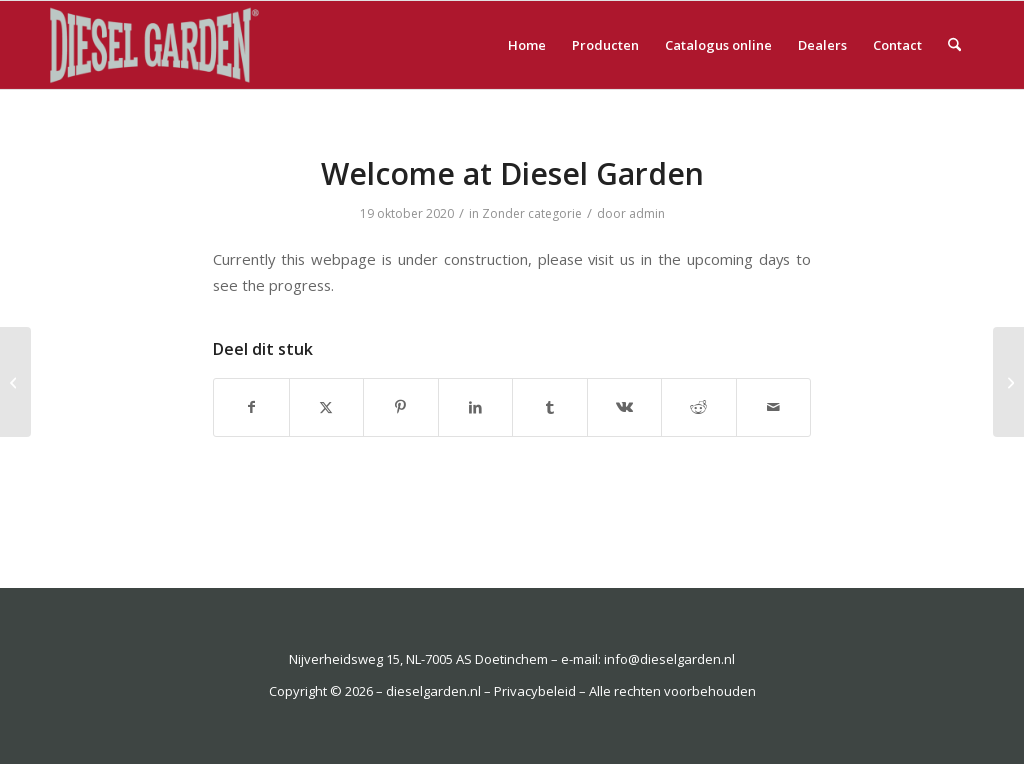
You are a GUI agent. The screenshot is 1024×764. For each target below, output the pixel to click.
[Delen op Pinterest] (401, 407)
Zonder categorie (532, 213)
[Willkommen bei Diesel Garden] (1008, 382)
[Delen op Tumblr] (550, 407)
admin (647, 213)
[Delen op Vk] (625, 407)
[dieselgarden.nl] (172, 45)
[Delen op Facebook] (251, 407)
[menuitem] (527, 45)
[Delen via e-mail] (774, 407)
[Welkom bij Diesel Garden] (15, 382)
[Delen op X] (327, 407)
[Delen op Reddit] (699, 407)
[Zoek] (954, 45)
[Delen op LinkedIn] (476, 407)
